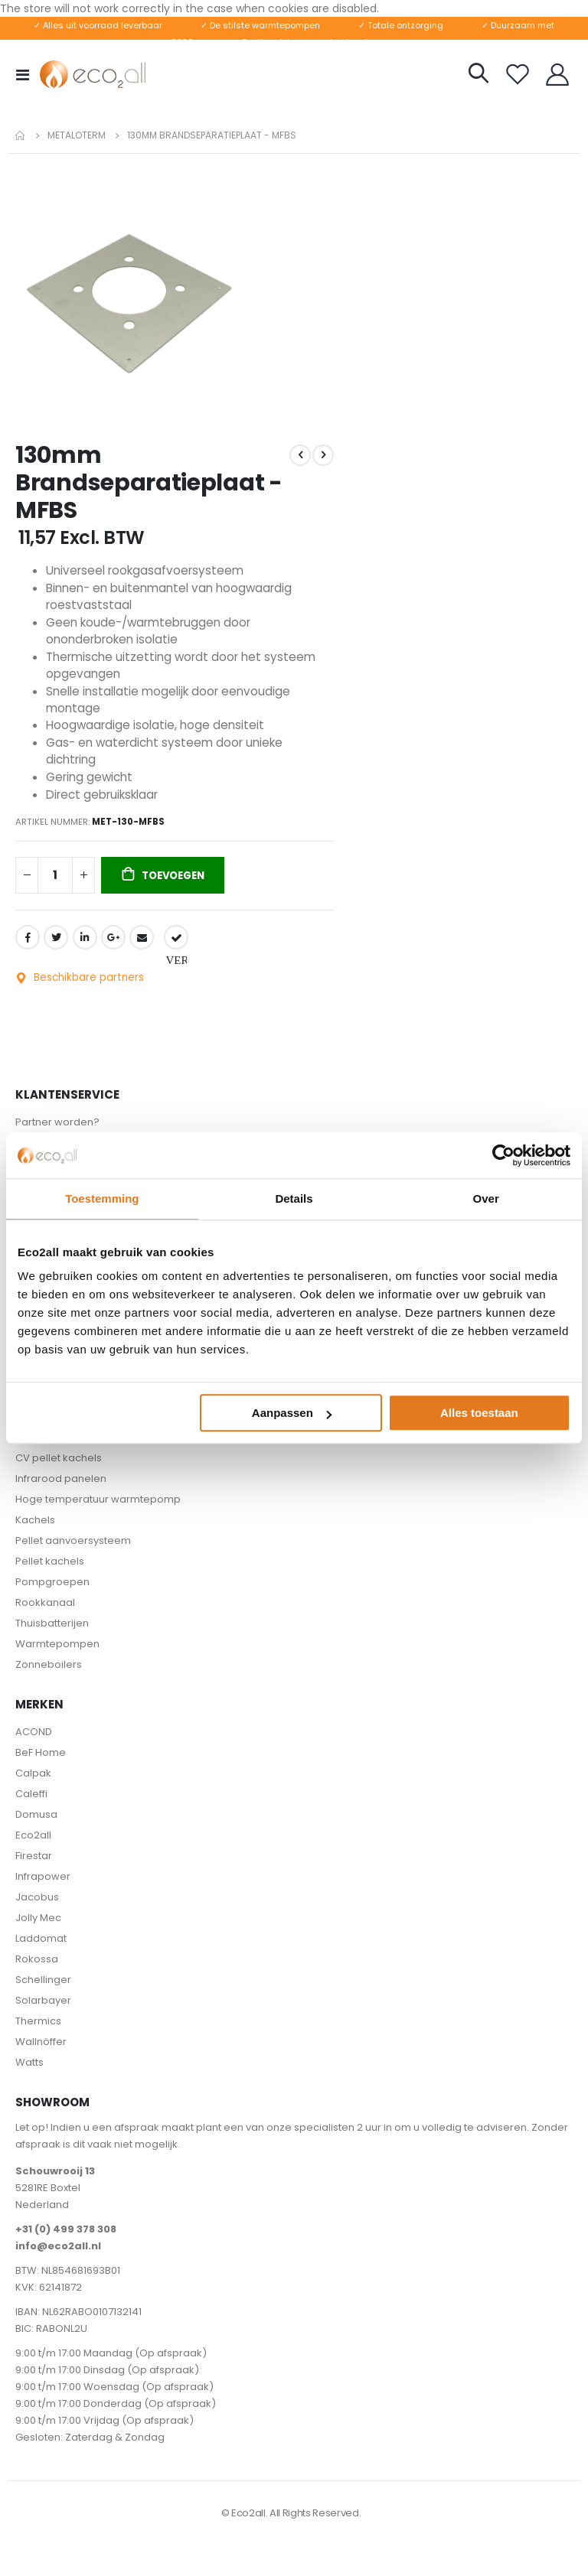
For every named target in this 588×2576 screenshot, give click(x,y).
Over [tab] (486, 1198)
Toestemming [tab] (102, 1198)
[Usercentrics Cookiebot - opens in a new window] (503, 1155)
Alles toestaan (479, 1412)
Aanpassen (292, 1412)
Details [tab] (293, 1198)
